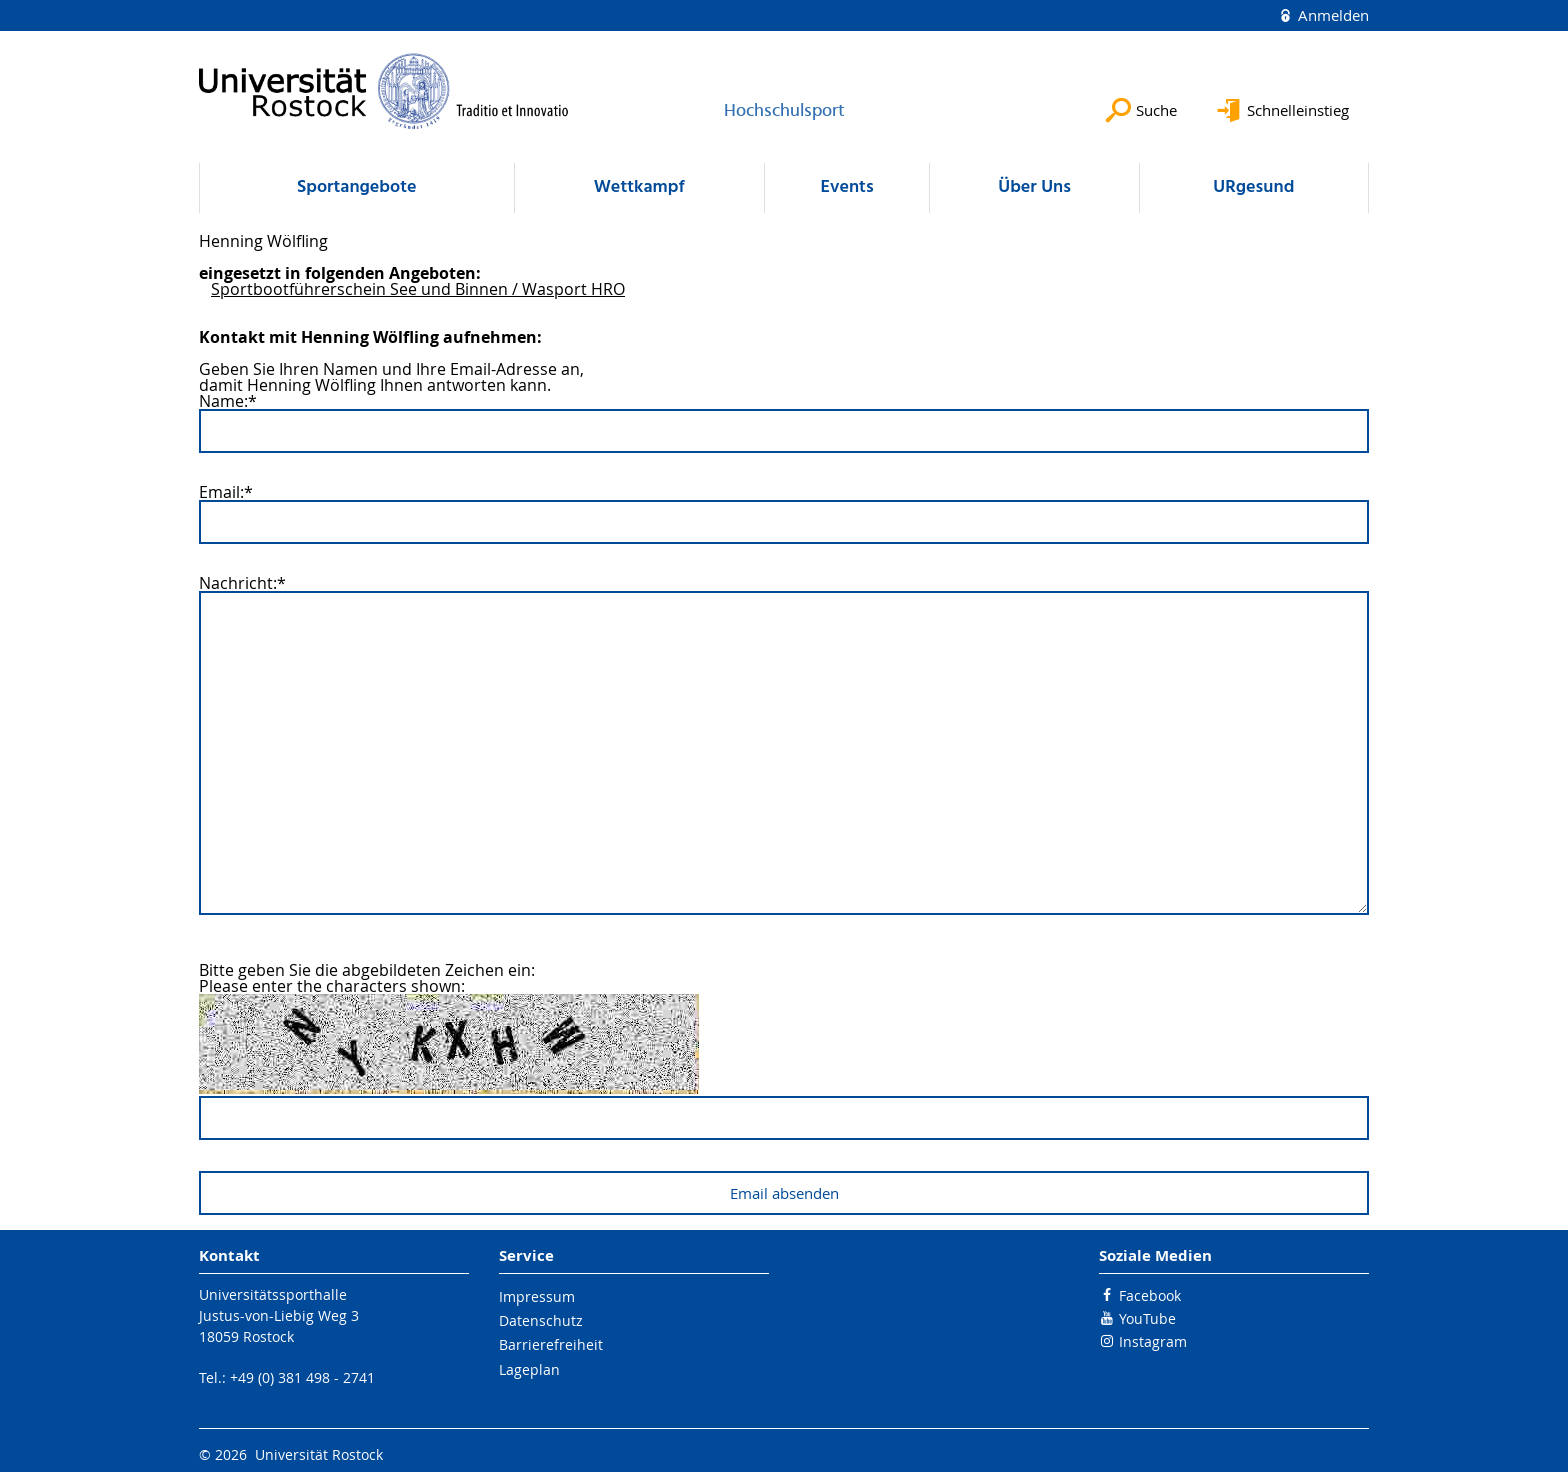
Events (846, 187)
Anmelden (1331, 15)
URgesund (1253, 187)
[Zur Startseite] (384, 91)
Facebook (1150, 1295)
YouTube (1147, 1318)
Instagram (1153, 1341)
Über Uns (1034, 187)
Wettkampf (639, 187)
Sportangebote (357, 187)
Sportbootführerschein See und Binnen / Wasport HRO (418, 289)
